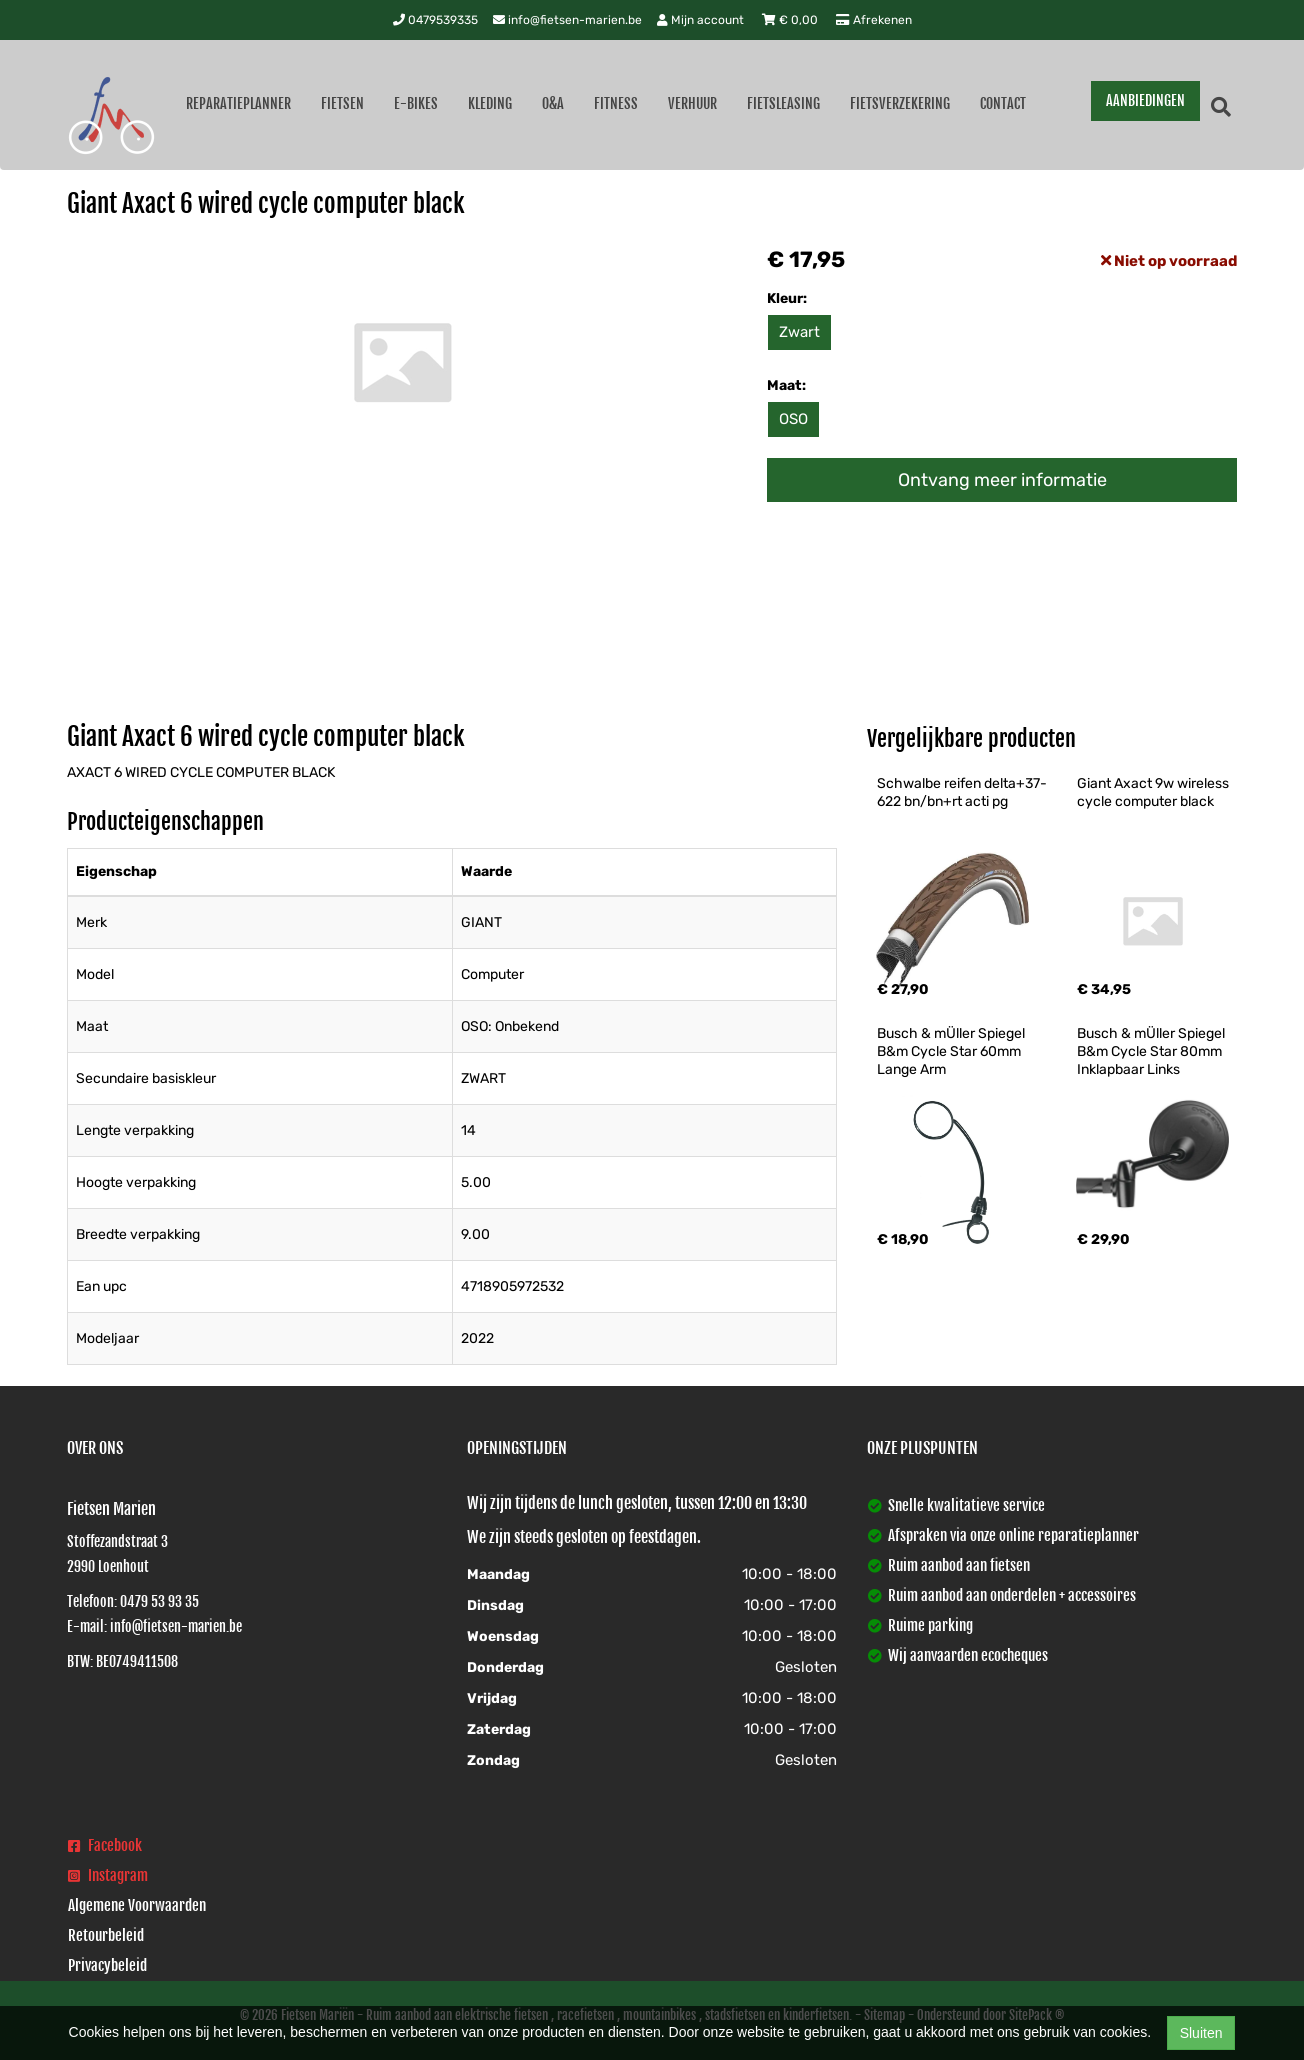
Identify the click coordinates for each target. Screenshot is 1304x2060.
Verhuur (692, 103)
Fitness (616, 103)
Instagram (108, 1875)
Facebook (105, 1845)
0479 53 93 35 (159, 1601)
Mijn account (702, 20)
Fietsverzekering (900, 103)
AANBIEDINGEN (1145, 100)
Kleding (490, 103)
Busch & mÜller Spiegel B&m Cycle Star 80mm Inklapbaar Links (1152, 1051)
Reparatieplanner (238, 103)
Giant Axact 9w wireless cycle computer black (1154, 792)
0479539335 (435, 20)
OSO (793, 419)
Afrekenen (874, 20)
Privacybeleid (107, 1965)
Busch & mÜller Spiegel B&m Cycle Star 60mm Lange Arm (952, 1051)
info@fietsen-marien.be (567, 20)
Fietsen (342, 103)
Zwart (799, 332)
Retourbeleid (106, 1935)
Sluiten (1201, 2033)
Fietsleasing (783, 103)
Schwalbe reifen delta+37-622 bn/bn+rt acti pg (962, 792)
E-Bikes (416, 103)
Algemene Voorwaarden (137, 1905)
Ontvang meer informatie (1002, 480)
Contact (1003, 103)
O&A (553, 103)
